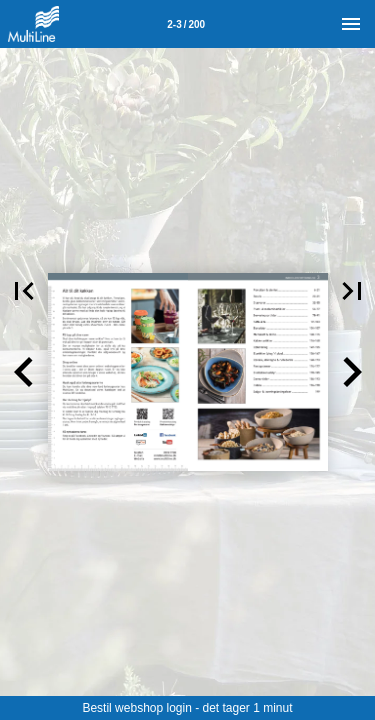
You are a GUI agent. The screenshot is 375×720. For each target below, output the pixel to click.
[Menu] (351, 24)
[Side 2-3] (186, 24)
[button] (24, 372)
